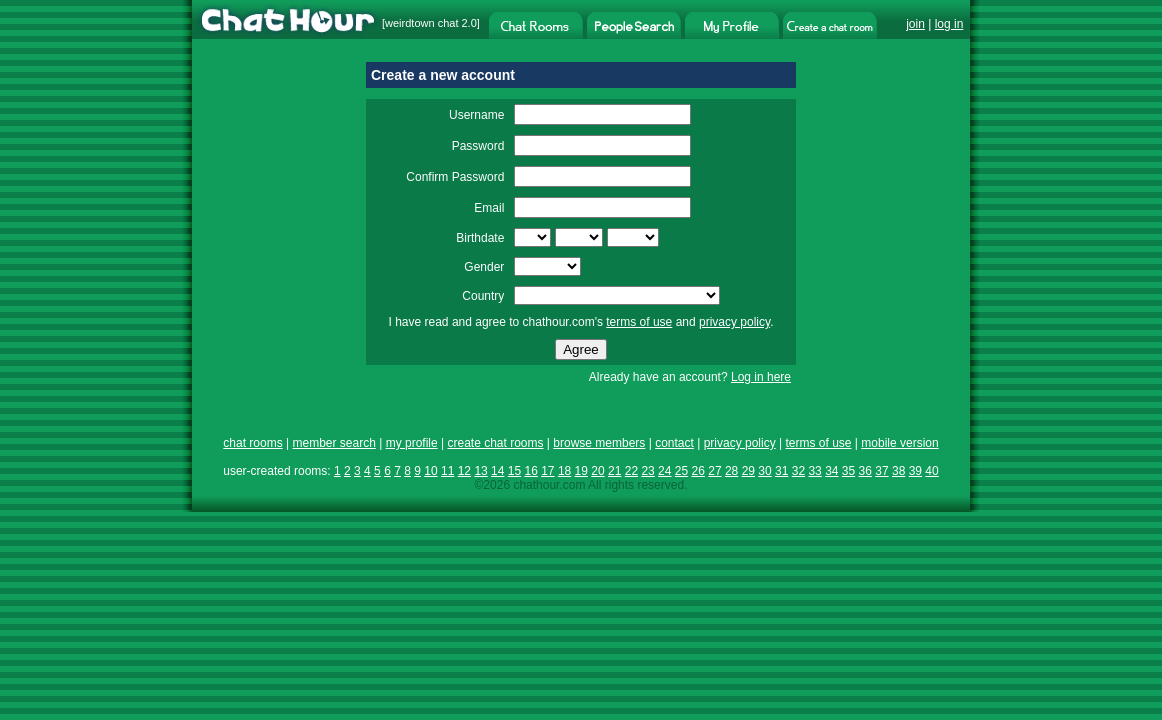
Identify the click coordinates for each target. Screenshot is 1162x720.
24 (664, 471)
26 (698, 471)
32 (798, 471)
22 (631, 471)
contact (674, 443)
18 (564, 471)
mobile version (899, 443)
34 (831, 471)
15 (514, 471)
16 (530, 471)
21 (614, 471)
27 (714, 471)
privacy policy (734, 322)
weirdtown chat (421, 23)
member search (333, 443)
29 (748, 471)
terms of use (639, 322)
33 (814, 471)
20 (597, 471)
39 (915, 471)
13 (480, 471)
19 (581, 471)
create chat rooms (495, 443)
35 (848, 471)
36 (865, 471)
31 (781, 471)
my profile (412, 443)
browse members (599, 443)
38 (898, 471)
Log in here (761, 377)
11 (447, 471)
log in (949, 24)
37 (881, 471)
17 (547, 471)
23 (647, 471)
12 (464, 471)
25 (681, 471)
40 (931, 471)
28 (731, 471)
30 (764, 471)
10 (430, 471)
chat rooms (252, 443)
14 (497, 471)
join (915, 24)
